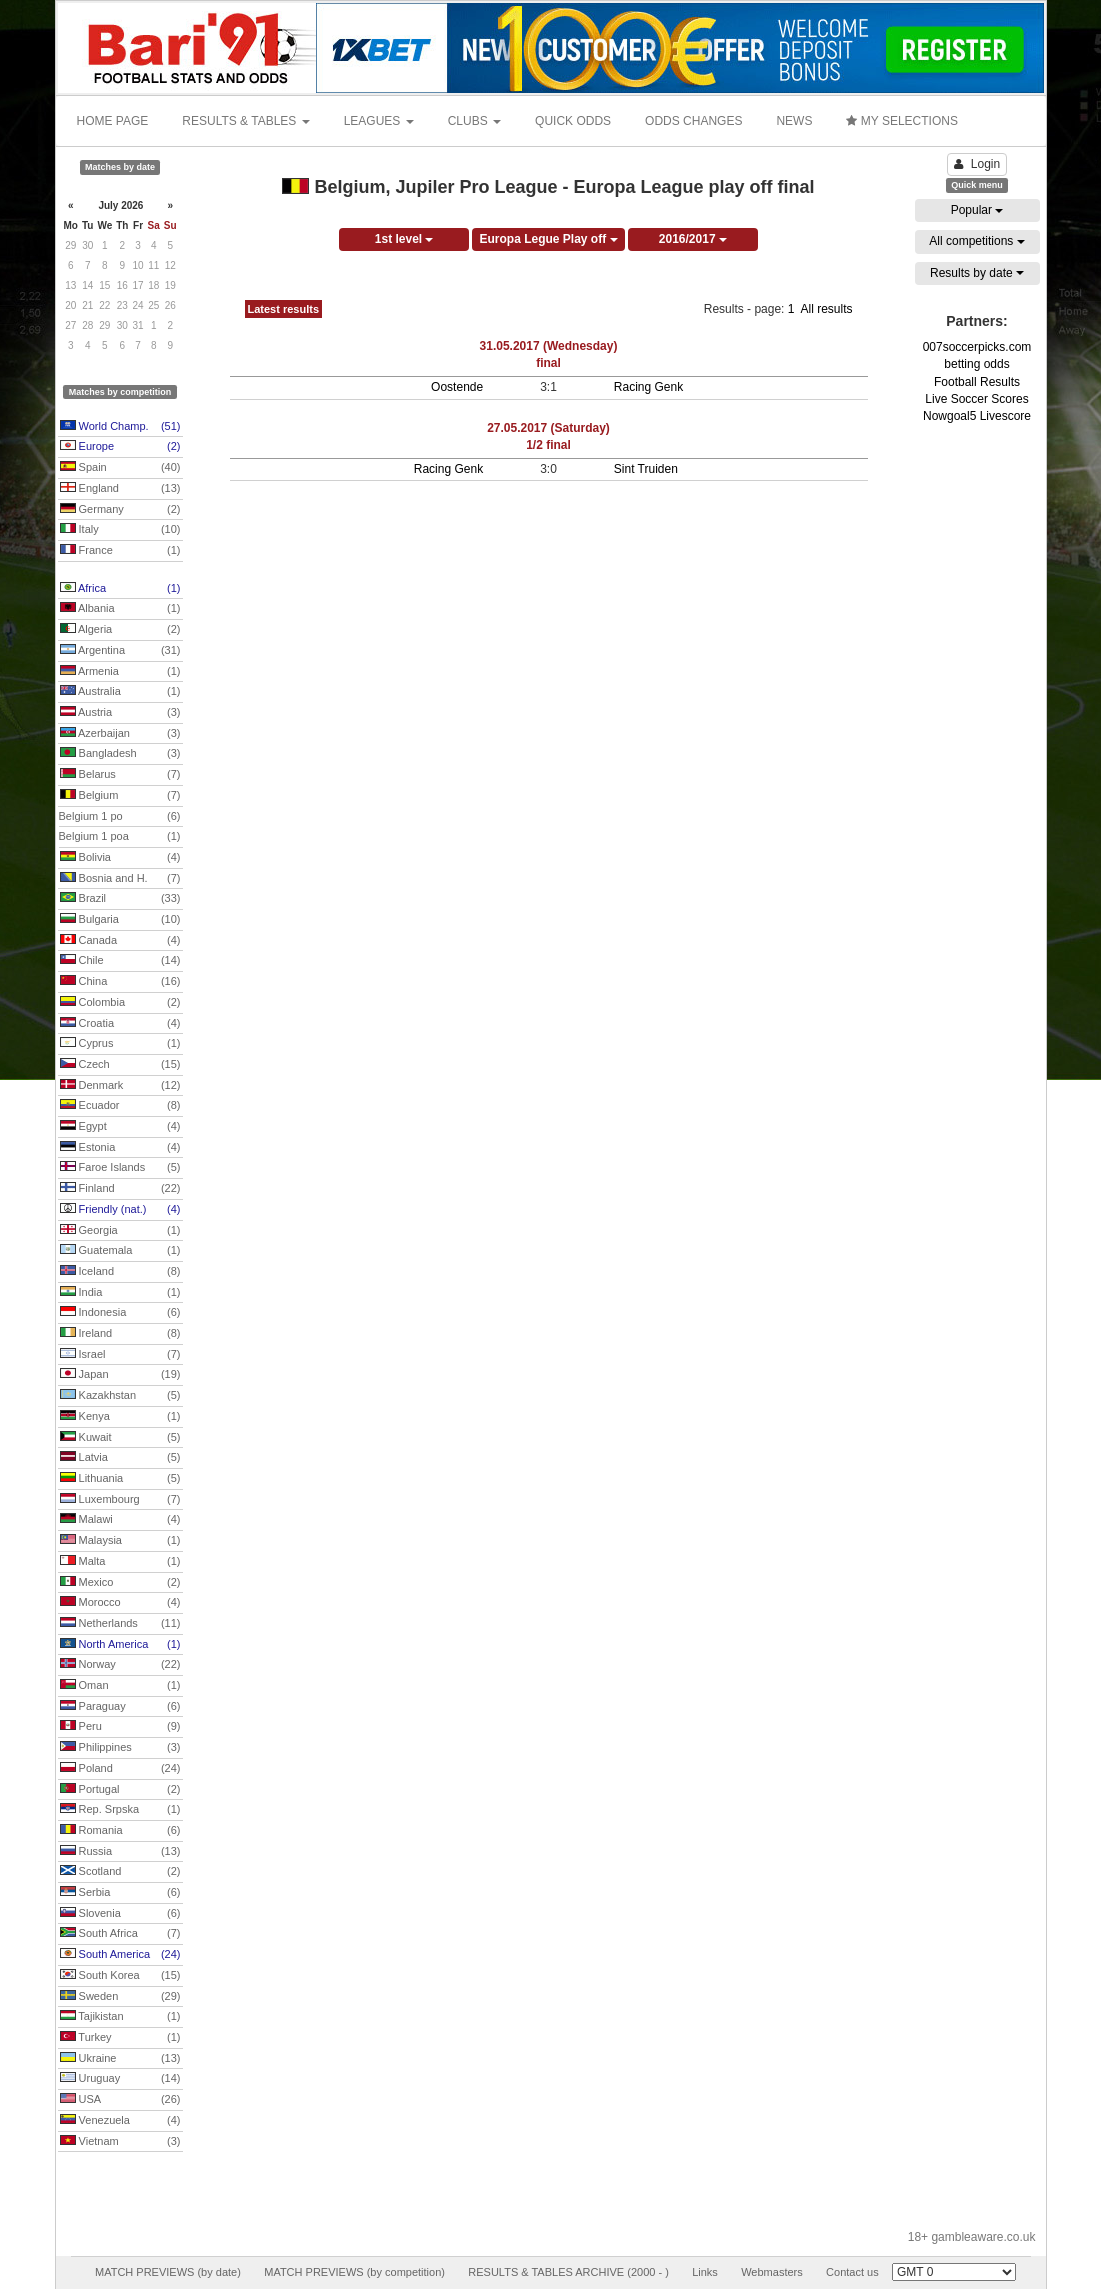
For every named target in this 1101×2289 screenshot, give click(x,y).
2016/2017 (693, 239)
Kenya (120, 1417)
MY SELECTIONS (901, 121)
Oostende (457, 387)
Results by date (977, 273)
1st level (404, 239)
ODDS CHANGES (693, 121)
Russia (120, 1852)
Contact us (852, 2272)
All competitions (976, 241)
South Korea (120, 1976)
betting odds (976, 364)
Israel (120, 1355)
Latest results (284, 309)
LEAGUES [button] (379, 121)
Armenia (120, 672)
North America (120, 1645)
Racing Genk (648, 387)
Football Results (977, 382)
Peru (120, 1727)
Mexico (120, 1583)
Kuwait (120, 1438)
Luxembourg (120, 1500)
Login (977, 164)
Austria (120, 713)
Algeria (120, 630)
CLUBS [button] (474, 121)
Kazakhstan (120, 1396)
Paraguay (120, 1707)
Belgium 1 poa (120, 837)
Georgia (120, 1231)
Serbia (120, 1893)
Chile (120, 961)
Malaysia (120, 1541)
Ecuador (120, 1106)
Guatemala (120, 1251)
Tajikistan (120, 2017)
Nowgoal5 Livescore (977, 416)
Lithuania (120, 1479)
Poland (120, 1769)
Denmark (120, 1086)
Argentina (120, 651)
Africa (120, 589)
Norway (120, 1665)
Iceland (120, 1272)
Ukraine (120, 2059)
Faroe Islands (120, 1168)
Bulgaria (120, 920)
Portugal (120, 1790)
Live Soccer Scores (976, 399)
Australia (120, 692)
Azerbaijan (120, 734)
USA (120, 2100)
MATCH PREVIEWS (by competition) (354, 2272)
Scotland (120, 1872)
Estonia (120, 1148)
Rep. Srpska (120, 1810)
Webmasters (772, 2272)
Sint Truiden (646, 469)
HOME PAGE (113, 121)
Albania (120, 609)
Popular (977, 210)
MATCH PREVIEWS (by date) (168, 2272)
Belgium (120, 796)
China (120, 982)
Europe (120, 447)
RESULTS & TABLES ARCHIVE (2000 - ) (568, 2272)
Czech (120, 1065)
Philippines (120, 1748)
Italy (120, 530)
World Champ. (120, 427)
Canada (120, 941)
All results (826, 309)
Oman (120, 1686)
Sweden (120, 1997)
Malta (120, 1562)
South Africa (120, 1934)
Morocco (120, 1603)
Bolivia (120, 858)
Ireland (120, 1334)
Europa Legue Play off (548, 239)
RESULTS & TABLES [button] (245, 121)
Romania (120, 1831)
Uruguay (120, 2079)
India (120, 1293)
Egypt (120, 1127)
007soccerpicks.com (977, 347)
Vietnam (120, 2142)
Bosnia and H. (120, 879)
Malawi (120, 1520)
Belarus (120, 775)
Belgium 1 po (120, 817)
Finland (120, 1189)
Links (705, 2272)
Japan (120, 1375)
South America (120, 1955)
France (120, 551)
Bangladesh (120, 754)
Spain (120, 468)
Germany (120, 510)
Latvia (120, 1458)
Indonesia (120, 1313)
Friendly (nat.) (120, 1210)
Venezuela (120, 2121)
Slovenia (120, 1914)
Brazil (120, 899)
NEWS (794, 121)
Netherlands (120, 1624)
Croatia (120, 1024)
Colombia (120, 1003)
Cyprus (120, 1044)
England (120, 489)
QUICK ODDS (573, 121)
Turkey (120, 2038)
